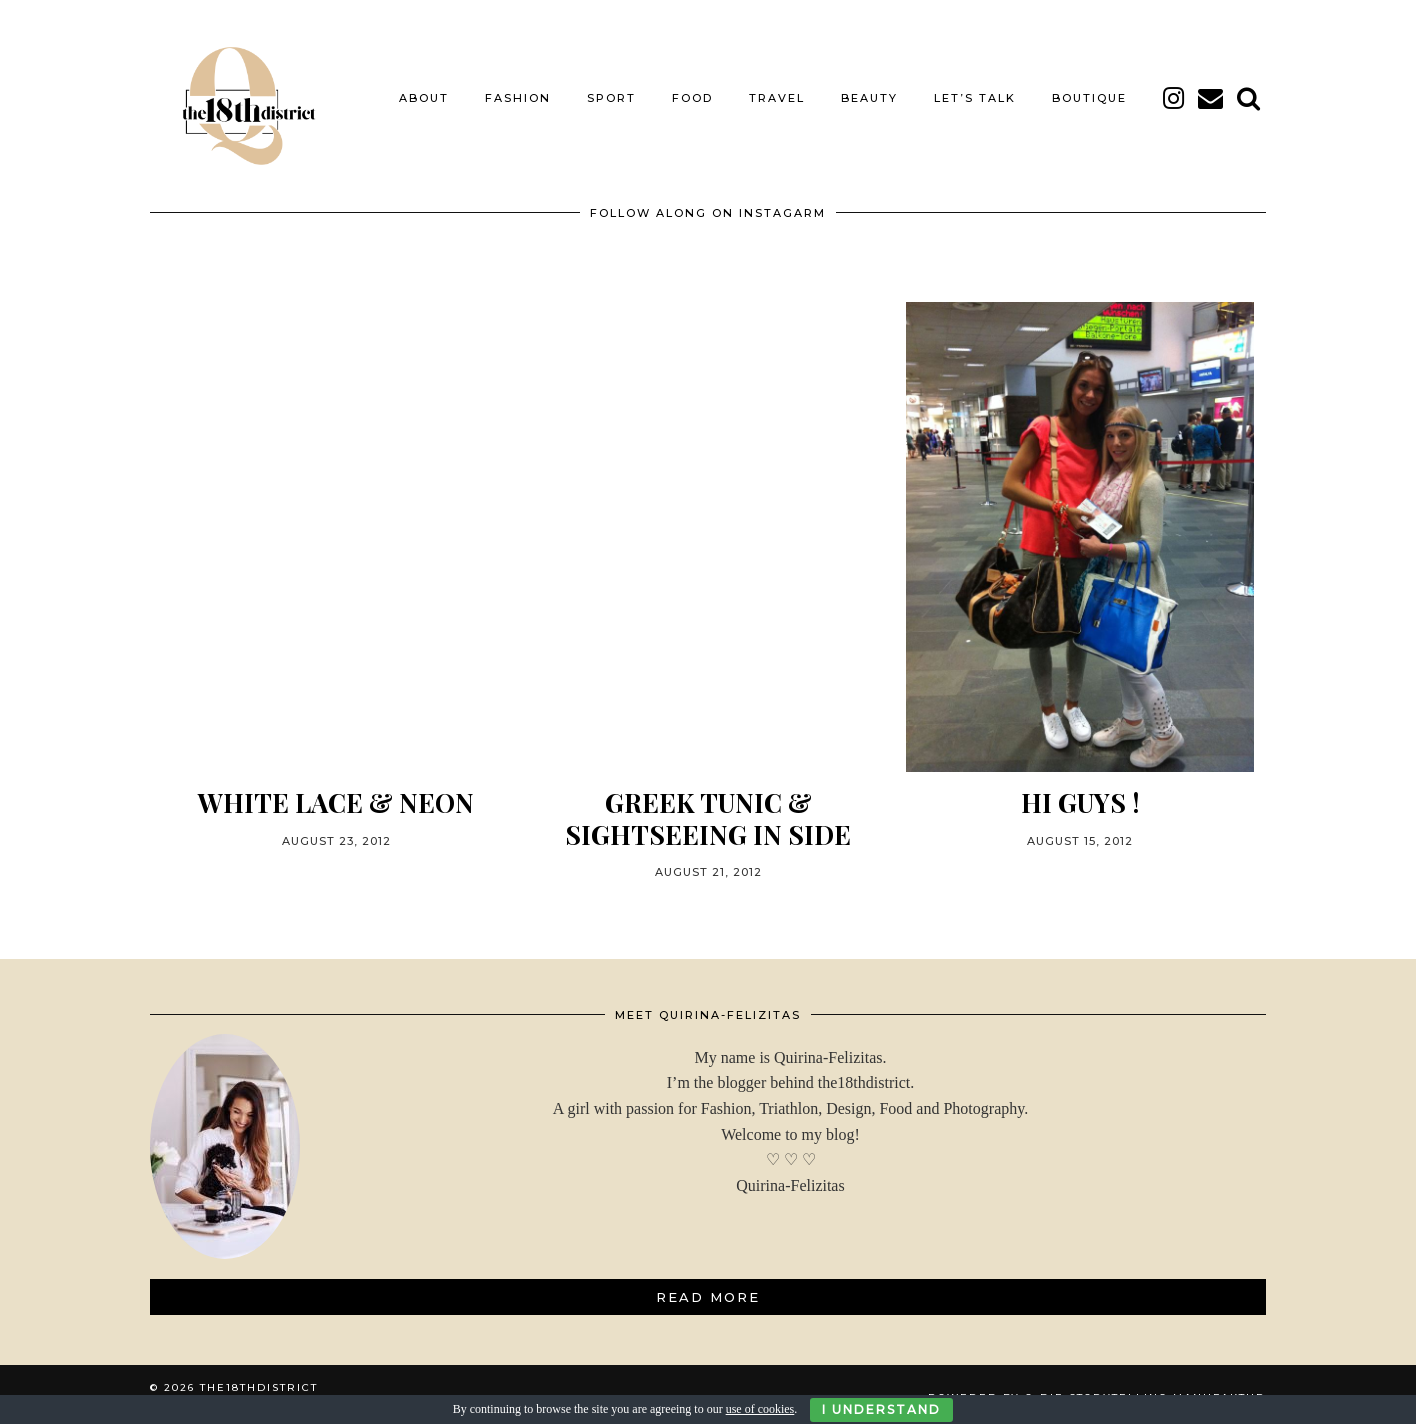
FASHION (518, 93)
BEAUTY (869, 93)
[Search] (1249, 93)
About (424, 93)
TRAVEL (777, 93)
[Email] (1211, 93)
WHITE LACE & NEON (336, 796)
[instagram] (1174, 93)
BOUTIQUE (1089, 93)
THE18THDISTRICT (259, 1381)
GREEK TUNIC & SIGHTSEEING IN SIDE (708, 812)
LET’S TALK (975, 93)
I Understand (881, 1409)
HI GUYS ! (1080, 796)
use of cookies (760, 1409)
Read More (708, 1291)
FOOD (692, 93)
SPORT (611, 93)
